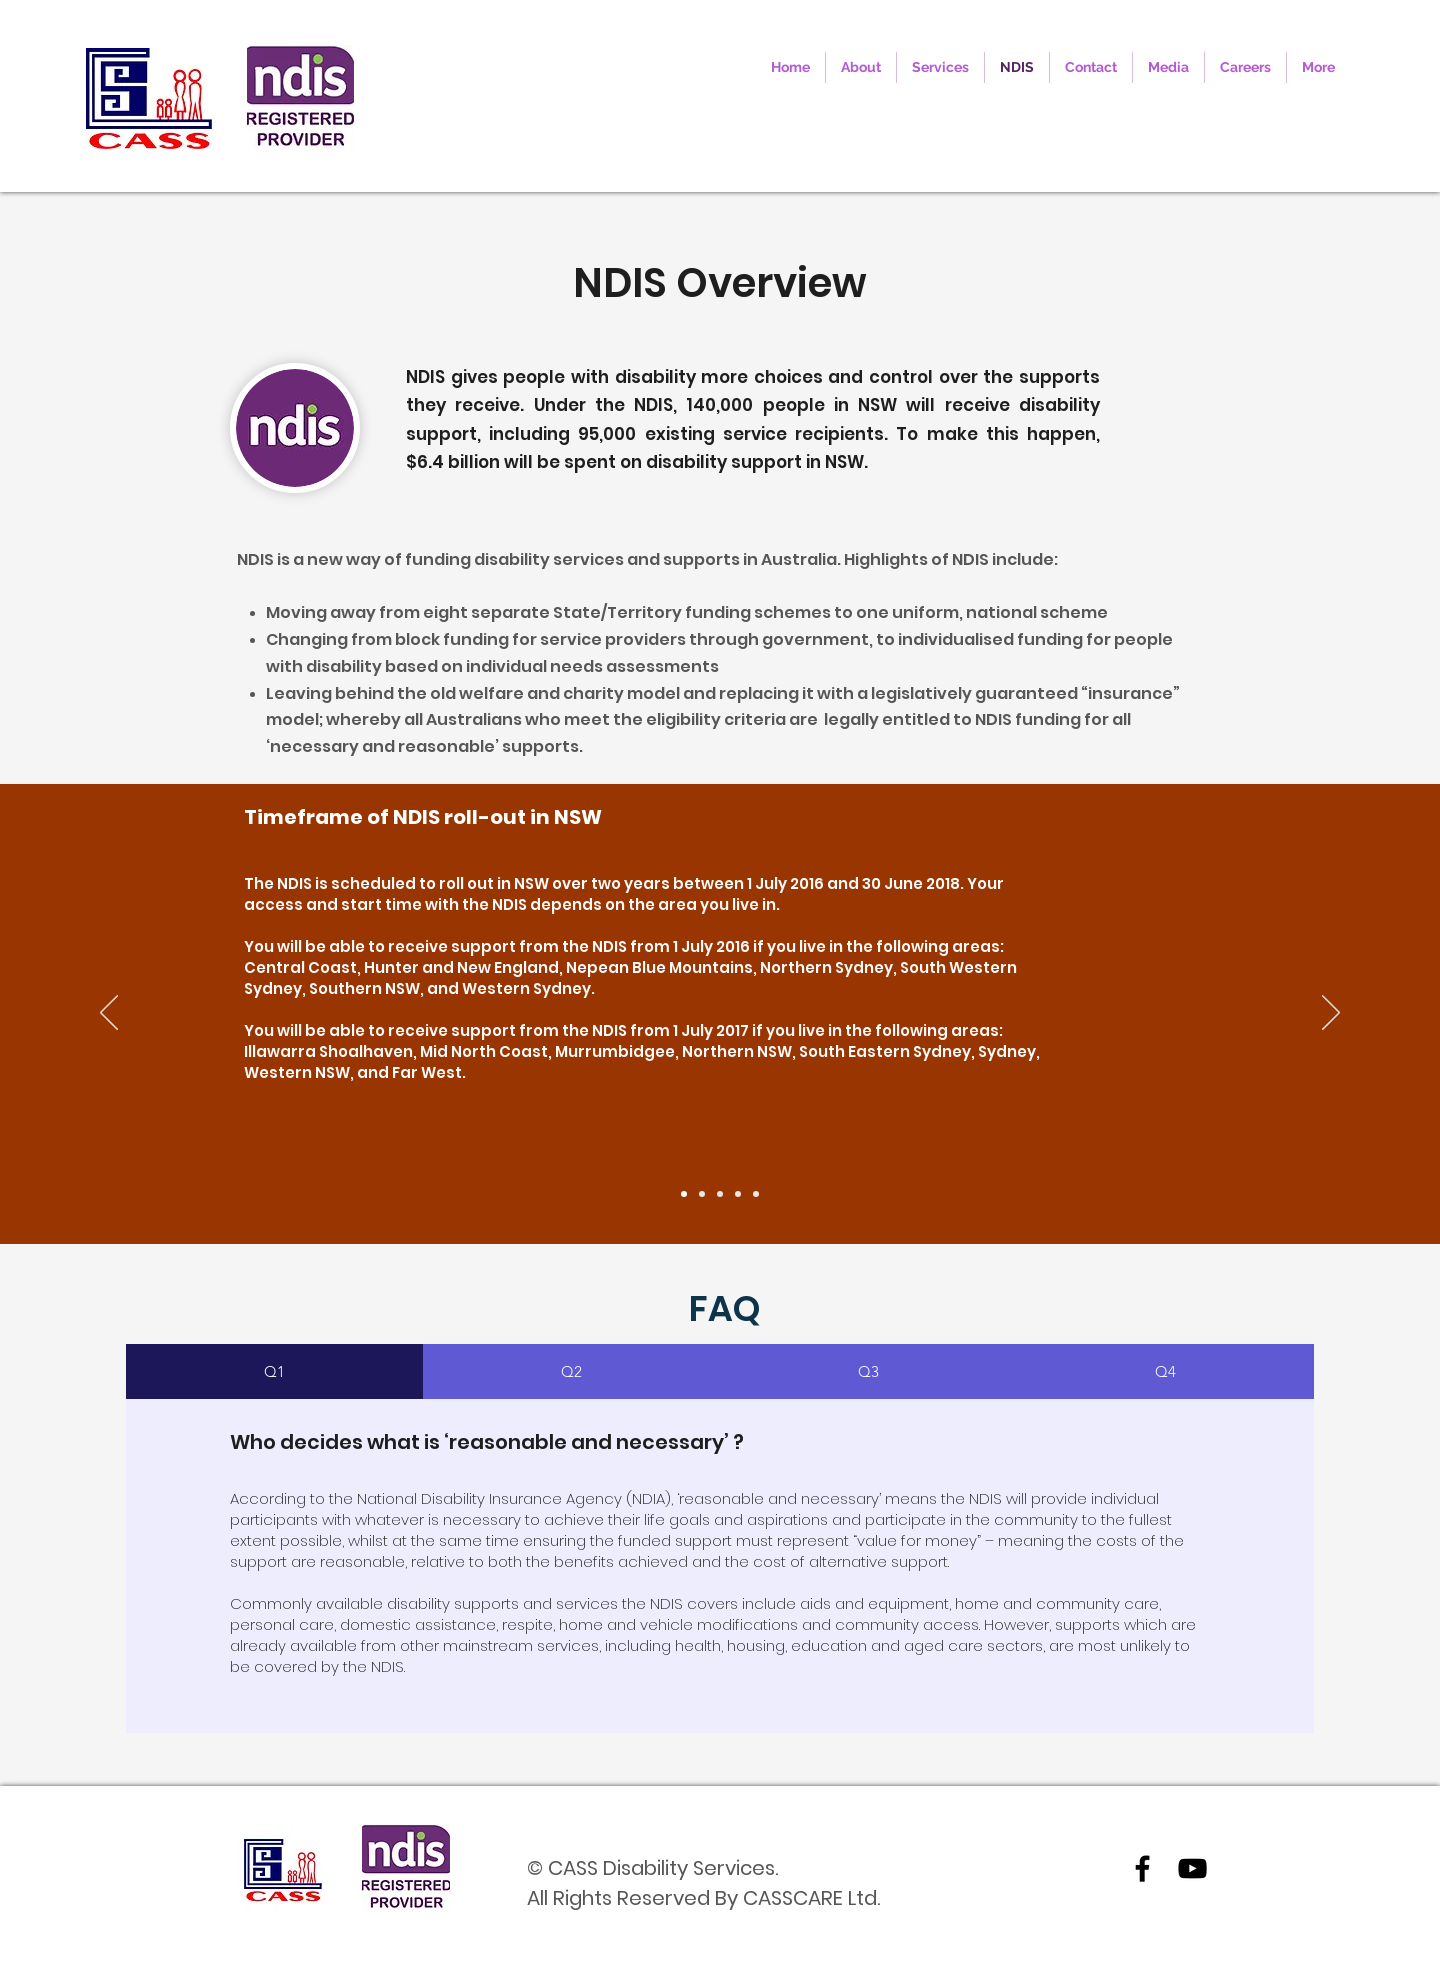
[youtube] (1192, 1868)
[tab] (274, 1371)
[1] (684, 1194)
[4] (738, 1194)
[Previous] (109, 1014)
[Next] (1331, 1014)
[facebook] (1142, 1868)
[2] (702, 1194)
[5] (756, 1194)
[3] (720, 1194)
